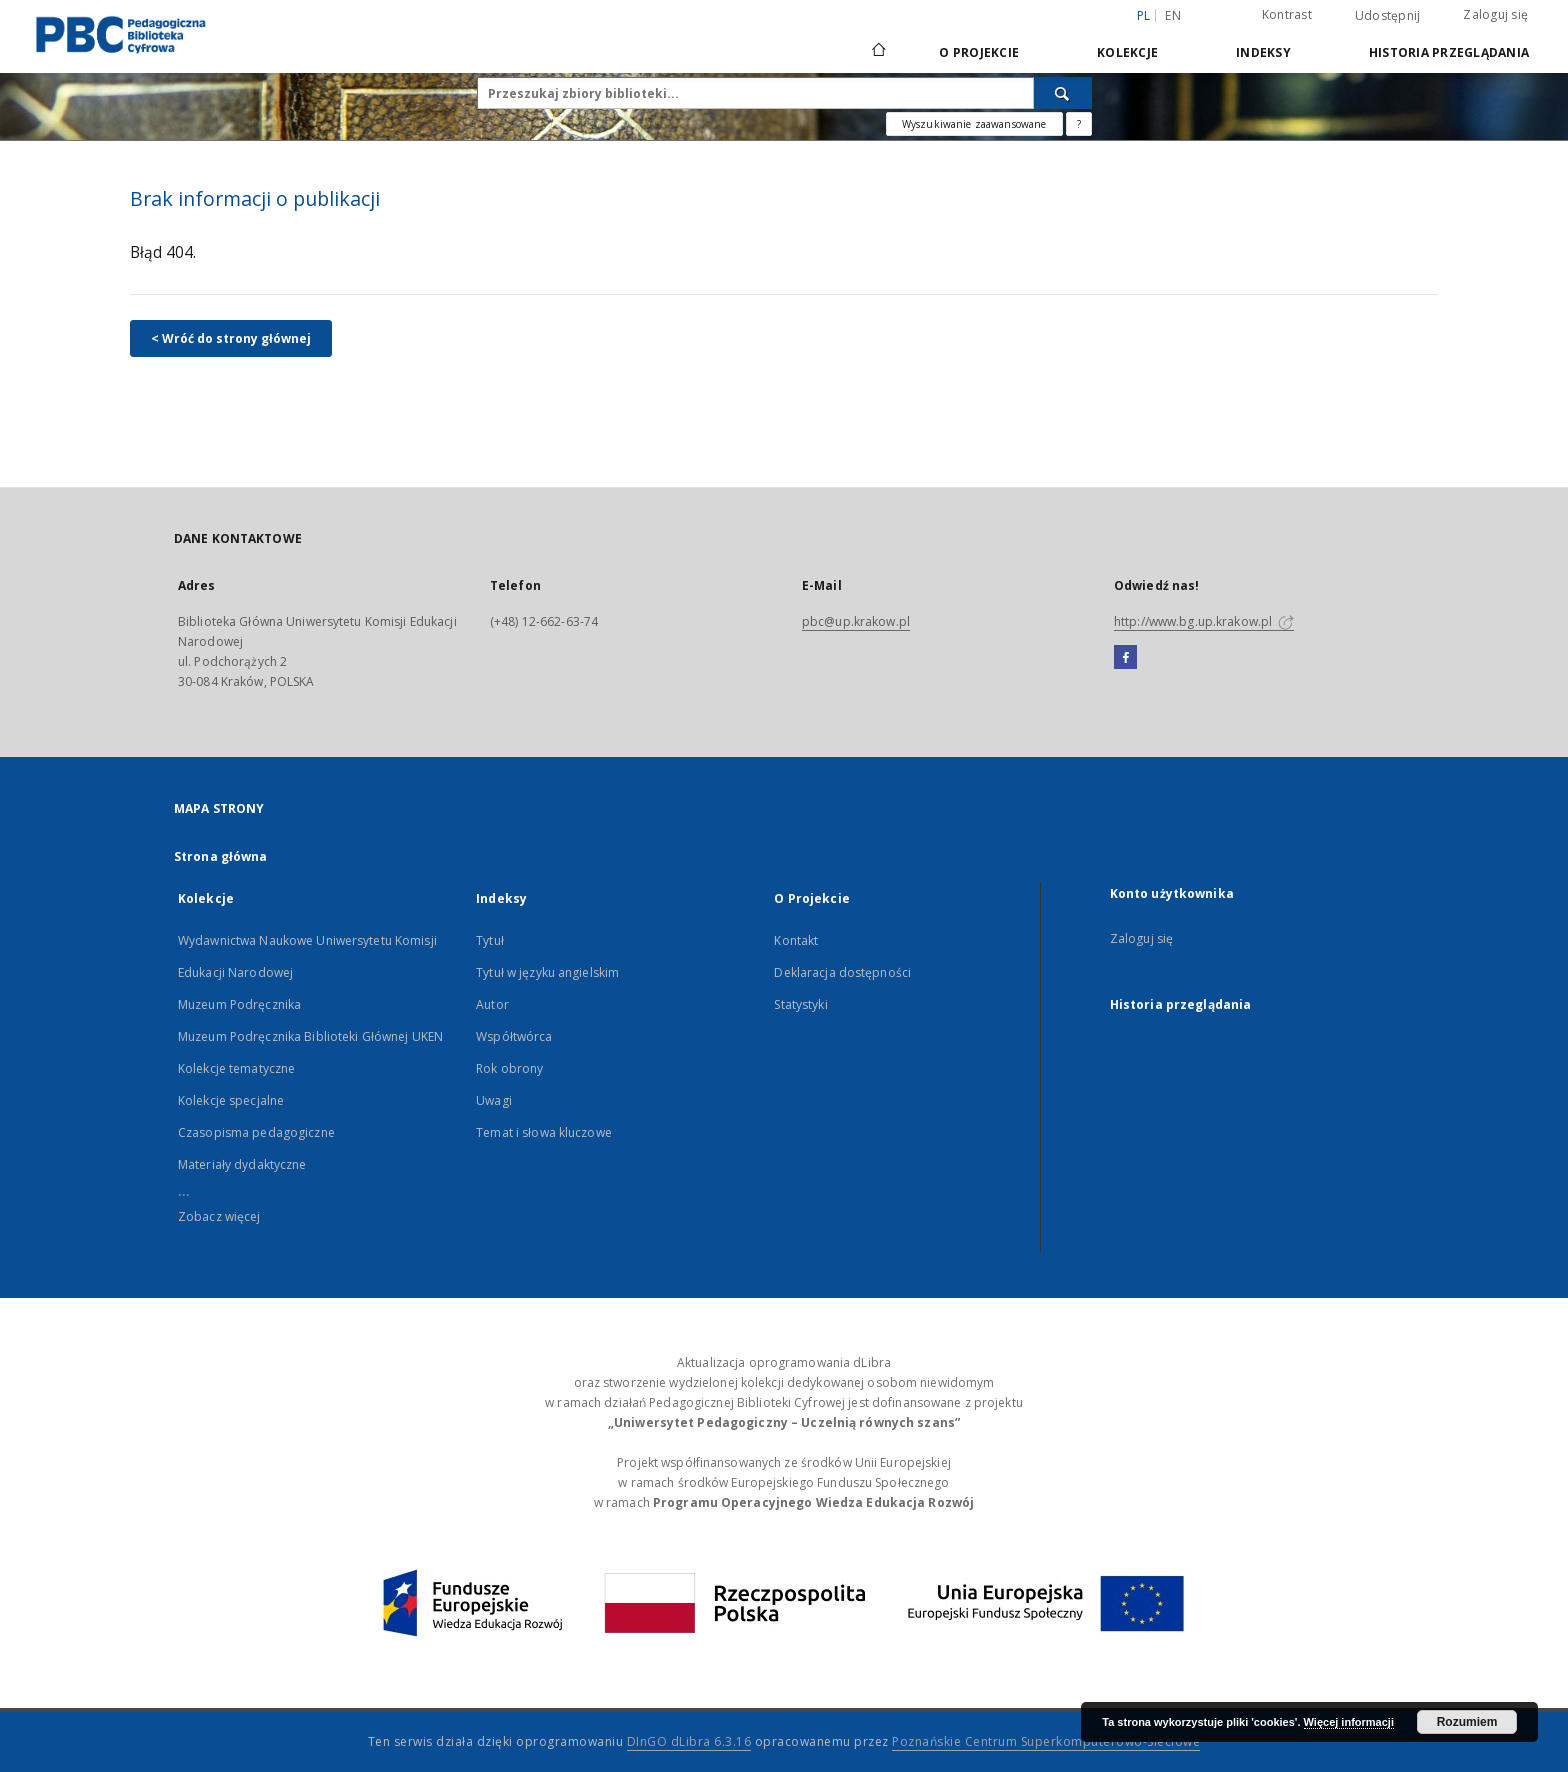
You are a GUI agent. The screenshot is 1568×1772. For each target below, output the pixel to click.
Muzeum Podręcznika (239, 1004)
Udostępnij (1388, 16)
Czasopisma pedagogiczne (256, 1132)
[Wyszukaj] (1063, 93)
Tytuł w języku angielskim (547, 972)
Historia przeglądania (1449, 52)
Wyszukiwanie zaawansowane (974, 124)
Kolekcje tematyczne (236, 1068)
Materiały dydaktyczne (242, 1164)
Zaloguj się (1495, 14)
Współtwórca (514, 1036)
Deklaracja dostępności (842, 972)
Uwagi (494, 1100)
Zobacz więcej (219, 1216)
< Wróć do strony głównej (231, 338)
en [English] (1173, 15)
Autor (492, 1004)
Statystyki (800, 1004)
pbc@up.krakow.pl (856, 621)
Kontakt (796, 940)
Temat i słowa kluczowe (544, 1132)
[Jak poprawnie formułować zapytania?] (1079, 124)
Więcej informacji (1349, 1722)
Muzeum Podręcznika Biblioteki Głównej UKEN (310, 1036)
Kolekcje (1127, 52)
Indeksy (1263, 52)
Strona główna (221, 856)
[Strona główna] (877, 52)
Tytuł (490, 940)
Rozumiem (1467, 1722)
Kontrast (1287, 14)
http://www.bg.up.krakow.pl (1204, 621)
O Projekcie (979, 52)
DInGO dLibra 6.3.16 (689, 1741)
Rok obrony (509, 1068)
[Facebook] (1125, 658)
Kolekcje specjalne (231, 1100)
